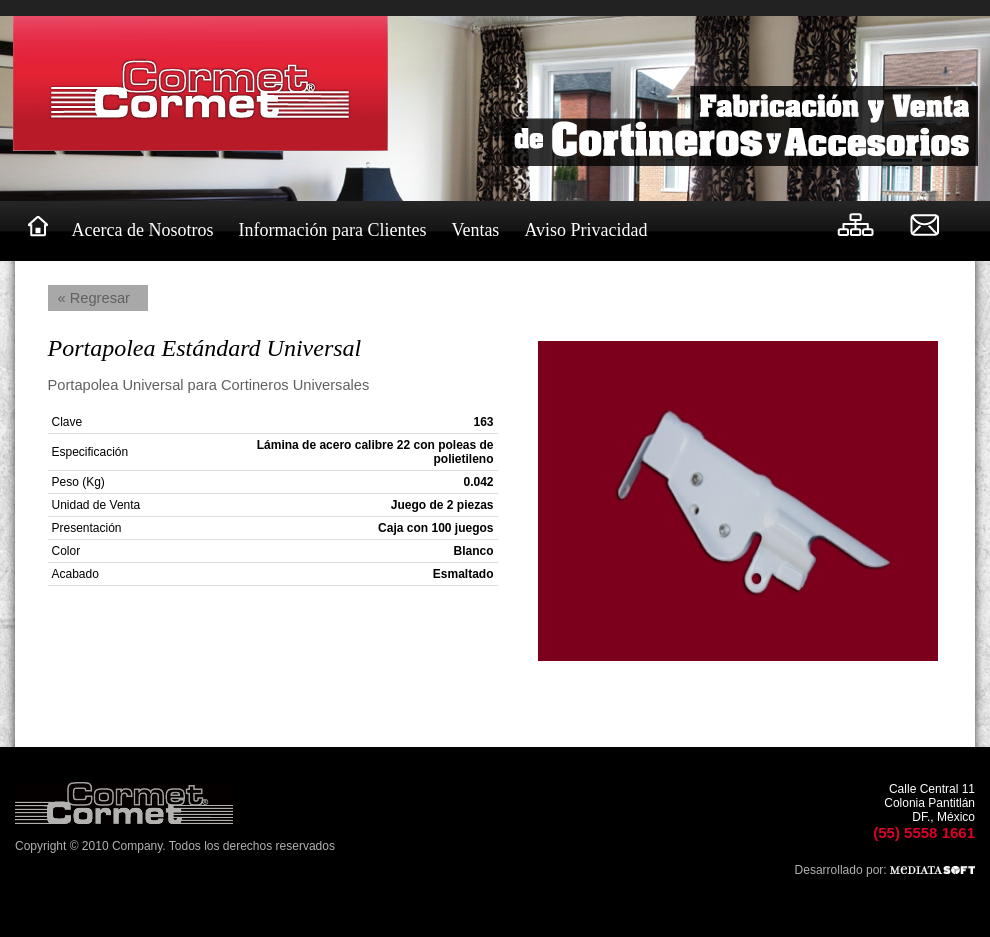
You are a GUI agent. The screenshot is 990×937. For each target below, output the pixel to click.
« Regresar (94, 298)
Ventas (475, 230)
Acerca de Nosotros (143, 230)
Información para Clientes (332, 230)
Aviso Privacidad (585, 230)
